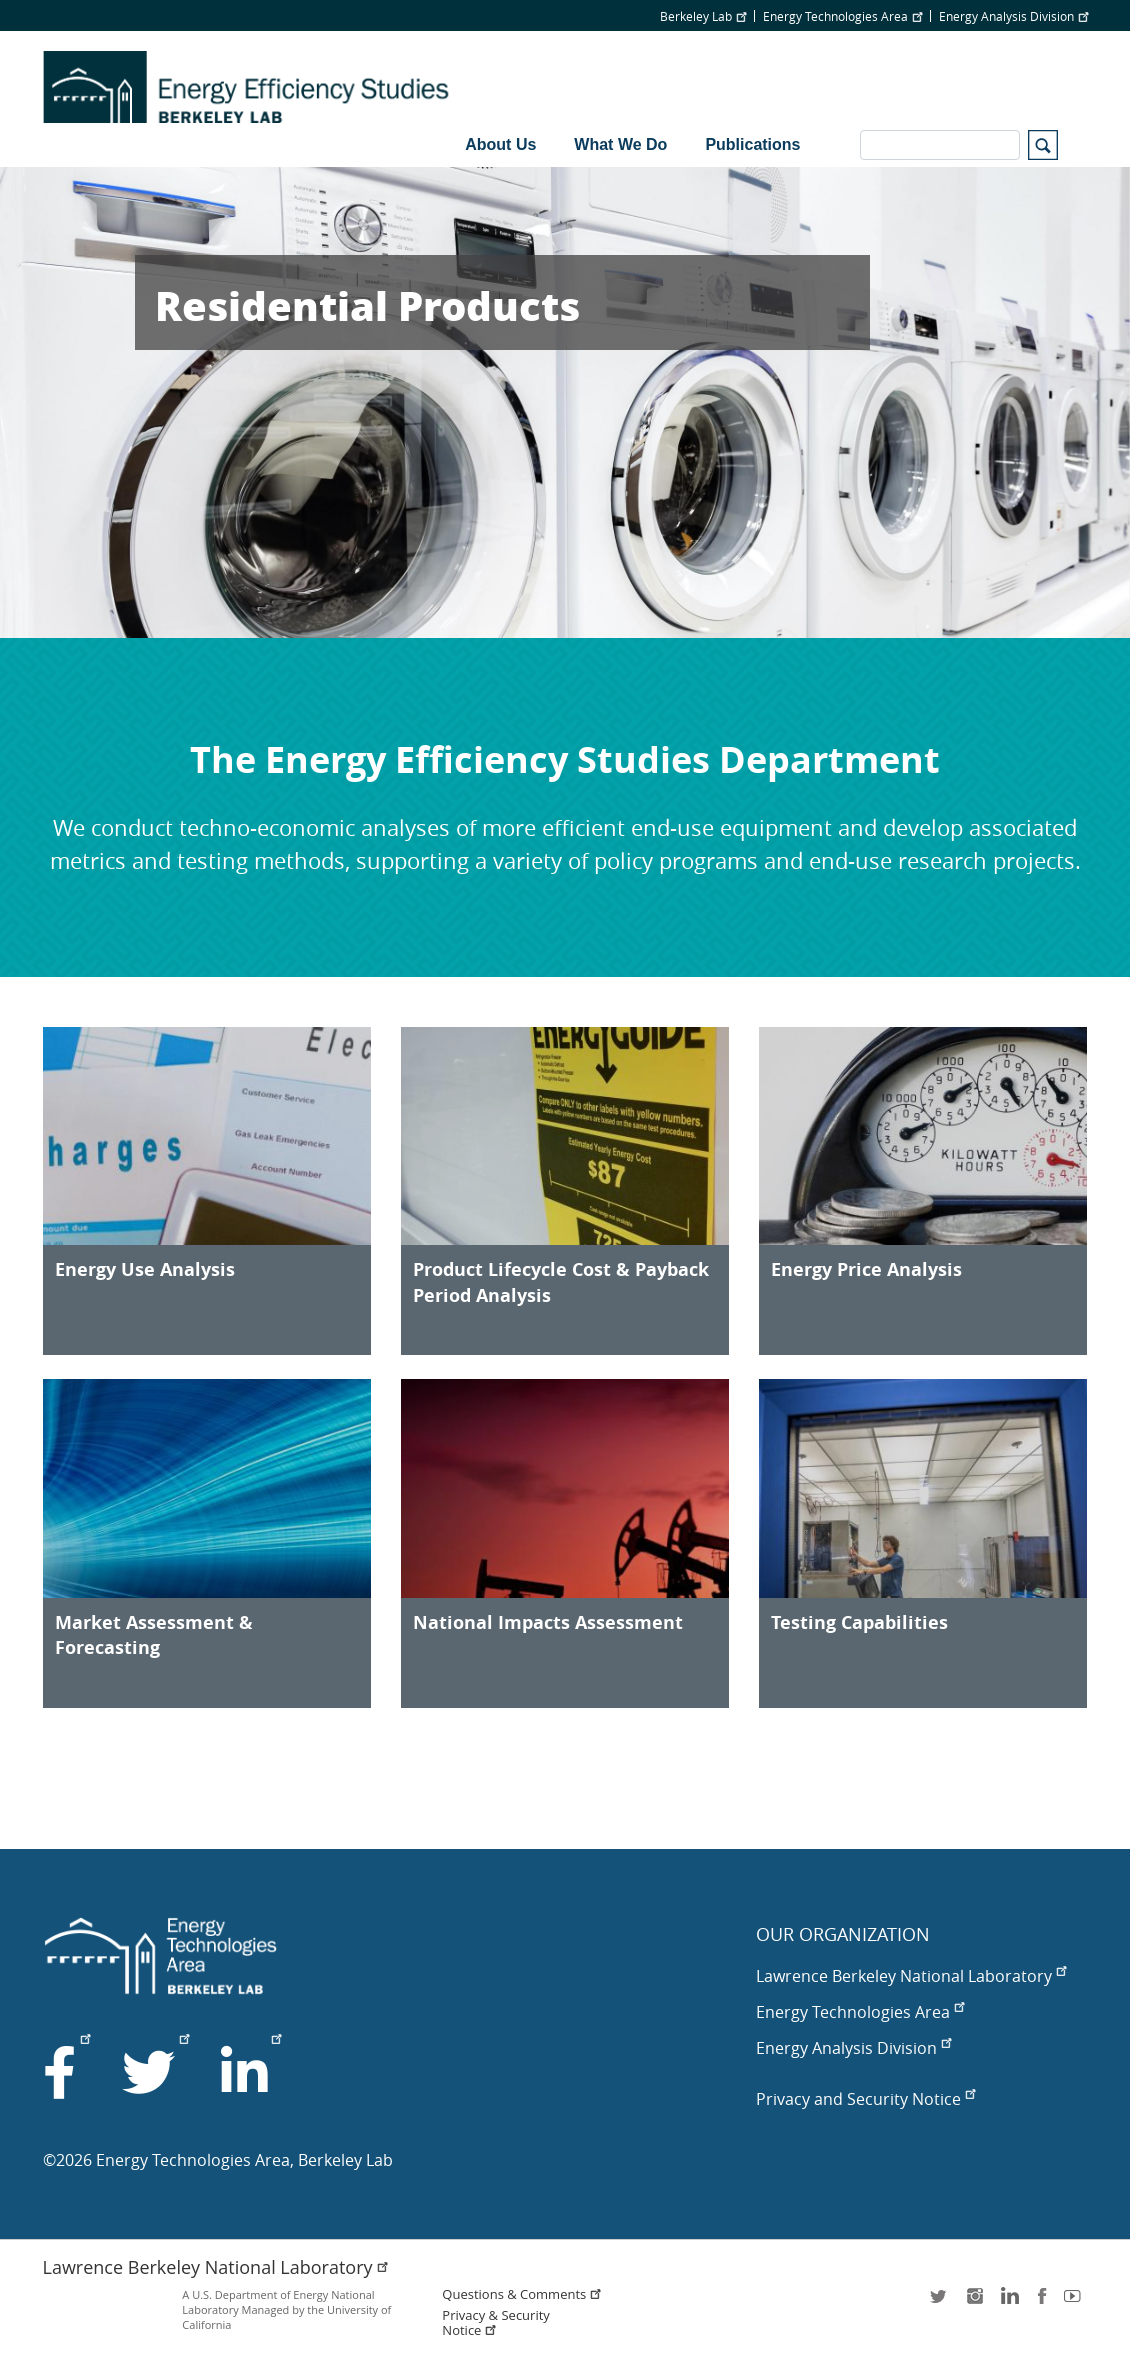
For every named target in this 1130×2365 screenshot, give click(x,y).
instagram (974, 2302)
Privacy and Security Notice (865, 2099)
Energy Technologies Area (842, 16)
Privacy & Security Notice (495, 2323)
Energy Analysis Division (1013, 16)
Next (1079, 401)
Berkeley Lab (703, 16)
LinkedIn (1008, 2302)
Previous (51, 401)
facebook (1042, 2302)
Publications (752, 144)
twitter (940, 2302)
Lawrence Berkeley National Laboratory (911, 1976)
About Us (500, 144)
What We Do (620, 144)
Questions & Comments (522, 2294)
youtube (1076, 2302)
